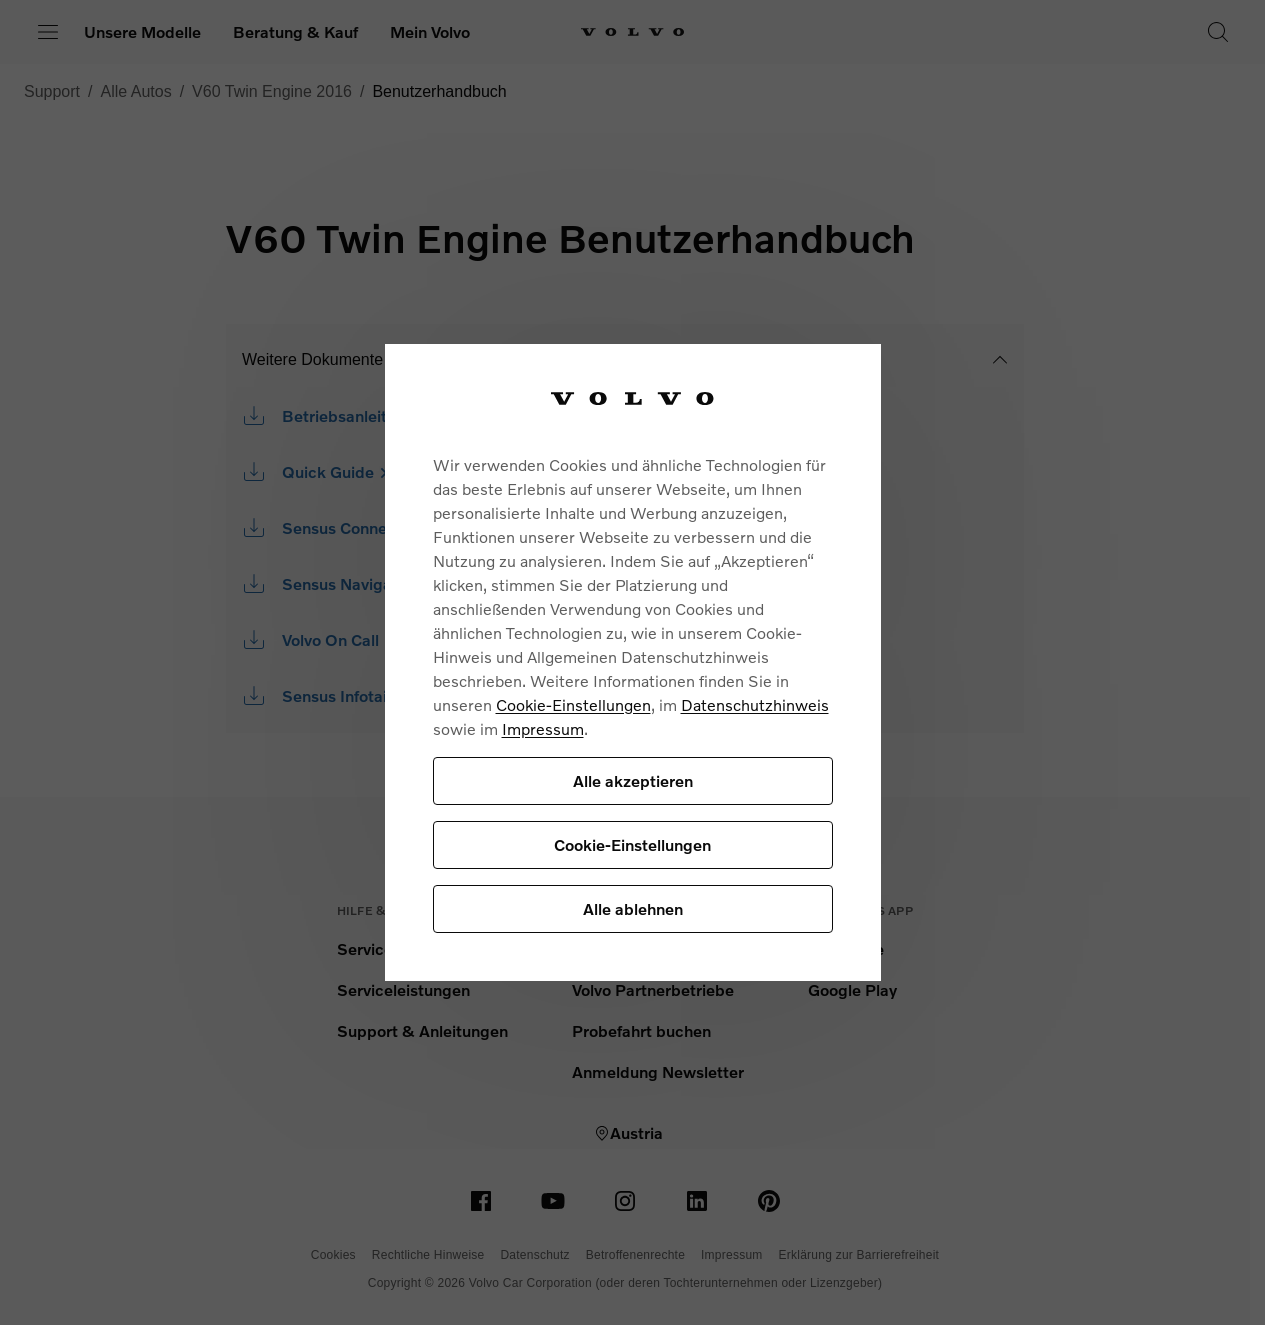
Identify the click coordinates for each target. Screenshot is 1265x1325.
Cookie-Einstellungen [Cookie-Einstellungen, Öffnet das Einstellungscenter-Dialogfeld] (632, 844)
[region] (633, 662)
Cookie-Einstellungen (573, 704)
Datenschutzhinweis (755, 704)
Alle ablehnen (633, 908)
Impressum (543, 728)
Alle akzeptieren (633, 780)
